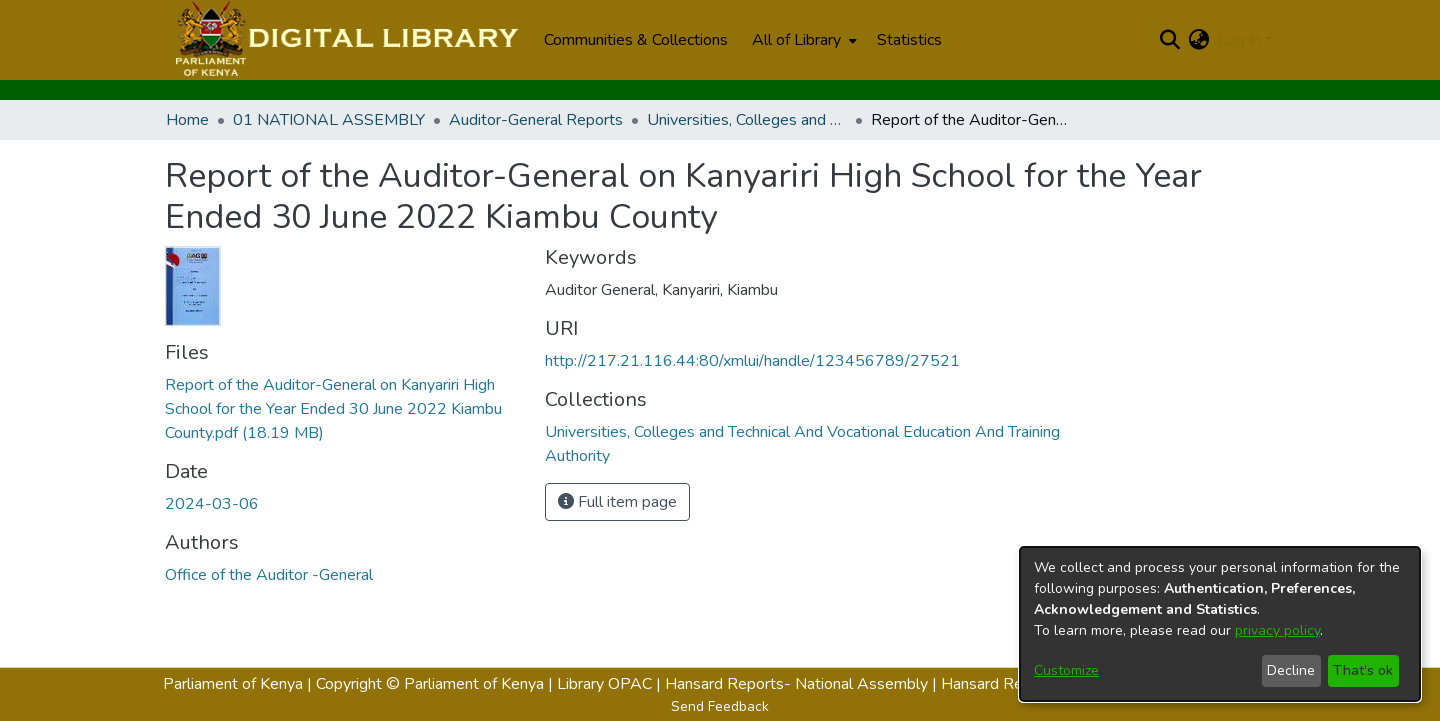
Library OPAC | (611, 684)
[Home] (344, 40)
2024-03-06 (212, 504)
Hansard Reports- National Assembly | (803, 684)
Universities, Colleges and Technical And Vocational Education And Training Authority (747, 120)
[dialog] (1220, 624)
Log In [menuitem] (1239, 40)
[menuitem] (802, 40)
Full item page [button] (617, 502)
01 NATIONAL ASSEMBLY (329, 120)
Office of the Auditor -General (269, 575)
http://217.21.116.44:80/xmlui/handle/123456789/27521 (752, 361)
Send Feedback (720, 706)
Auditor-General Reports (536, 120)
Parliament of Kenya (233, 684)
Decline (1291, 670)
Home (187, 120)
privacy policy (1277, 630)
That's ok (1363, 670)
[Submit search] (1170, 40)
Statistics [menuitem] (909, 40)
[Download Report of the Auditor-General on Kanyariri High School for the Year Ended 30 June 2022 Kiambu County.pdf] (333, 409)
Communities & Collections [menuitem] (636, 40)
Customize (1066, 670)
